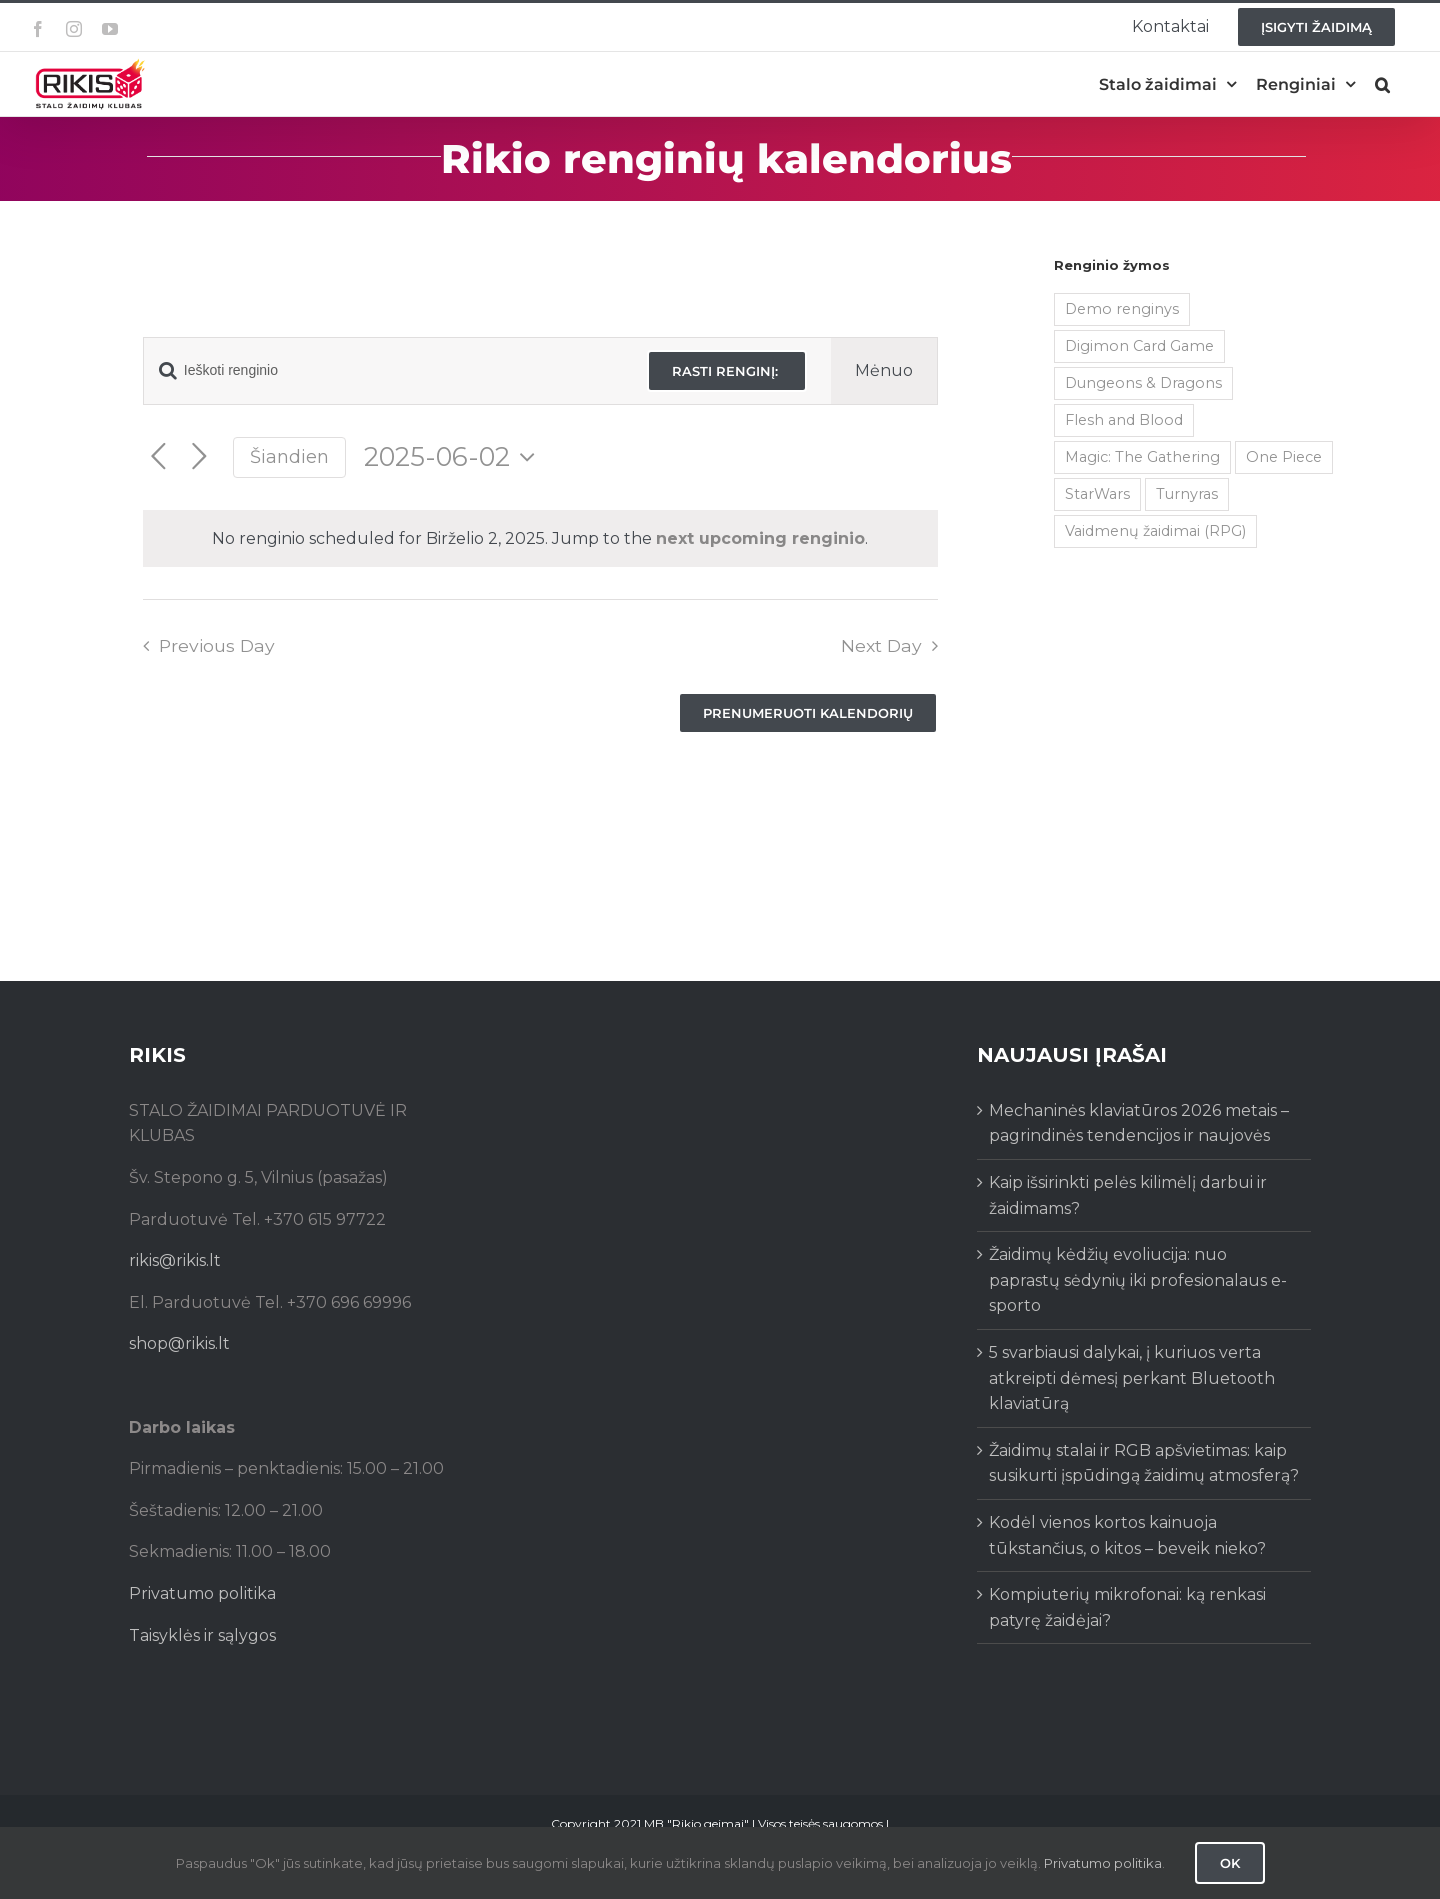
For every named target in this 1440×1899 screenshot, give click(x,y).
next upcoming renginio (760, 538)
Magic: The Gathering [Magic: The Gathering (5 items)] (1142, 457)
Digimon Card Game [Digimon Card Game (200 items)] (1139, 346)
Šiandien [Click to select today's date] (289, 456)
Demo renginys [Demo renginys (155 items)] (1122, 309)
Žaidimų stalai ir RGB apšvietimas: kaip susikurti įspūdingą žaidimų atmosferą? (1144, 1463)
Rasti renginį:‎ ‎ (727, 371)
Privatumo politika (202, 1593)
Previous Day (217, 645)
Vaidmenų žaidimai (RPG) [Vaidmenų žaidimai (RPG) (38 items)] (1155, 531)
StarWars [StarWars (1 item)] (1097, 494)
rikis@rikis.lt (175, 1260)
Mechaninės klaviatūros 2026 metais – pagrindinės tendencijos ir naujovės (1139, 1123)
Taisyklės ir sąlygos (202, 1635)
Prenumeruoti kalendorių (808, 713)
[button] (1382, 84)
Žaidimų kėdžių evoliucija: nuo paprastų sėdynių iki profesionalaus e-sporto (1138, 1280)
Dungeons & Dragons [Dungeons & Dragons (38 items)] (1143, 383)
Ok (1230, 1863)
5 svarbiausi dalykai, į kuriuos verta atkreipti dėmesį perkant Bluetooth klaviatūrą (1132, 1378)
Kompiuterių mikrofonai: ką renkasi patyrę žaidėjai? (1127, 1607)
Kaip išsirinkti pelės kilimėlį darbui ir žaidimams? (1128, 1195)
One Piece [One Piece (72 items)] (1284, 457)
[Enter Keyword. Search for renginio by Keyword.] (383, 370)
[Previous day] (158, 457)
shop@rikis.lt (179, 1343)
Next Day (881, 645)
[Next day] (199, 457)
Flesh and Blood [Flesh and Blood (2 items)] (1124, 420)
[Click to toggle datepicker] (454, 457)
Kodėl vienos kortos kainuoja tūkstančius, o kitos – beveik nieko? (1127, 1535)
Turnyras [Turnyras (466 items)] (1187, 494)
